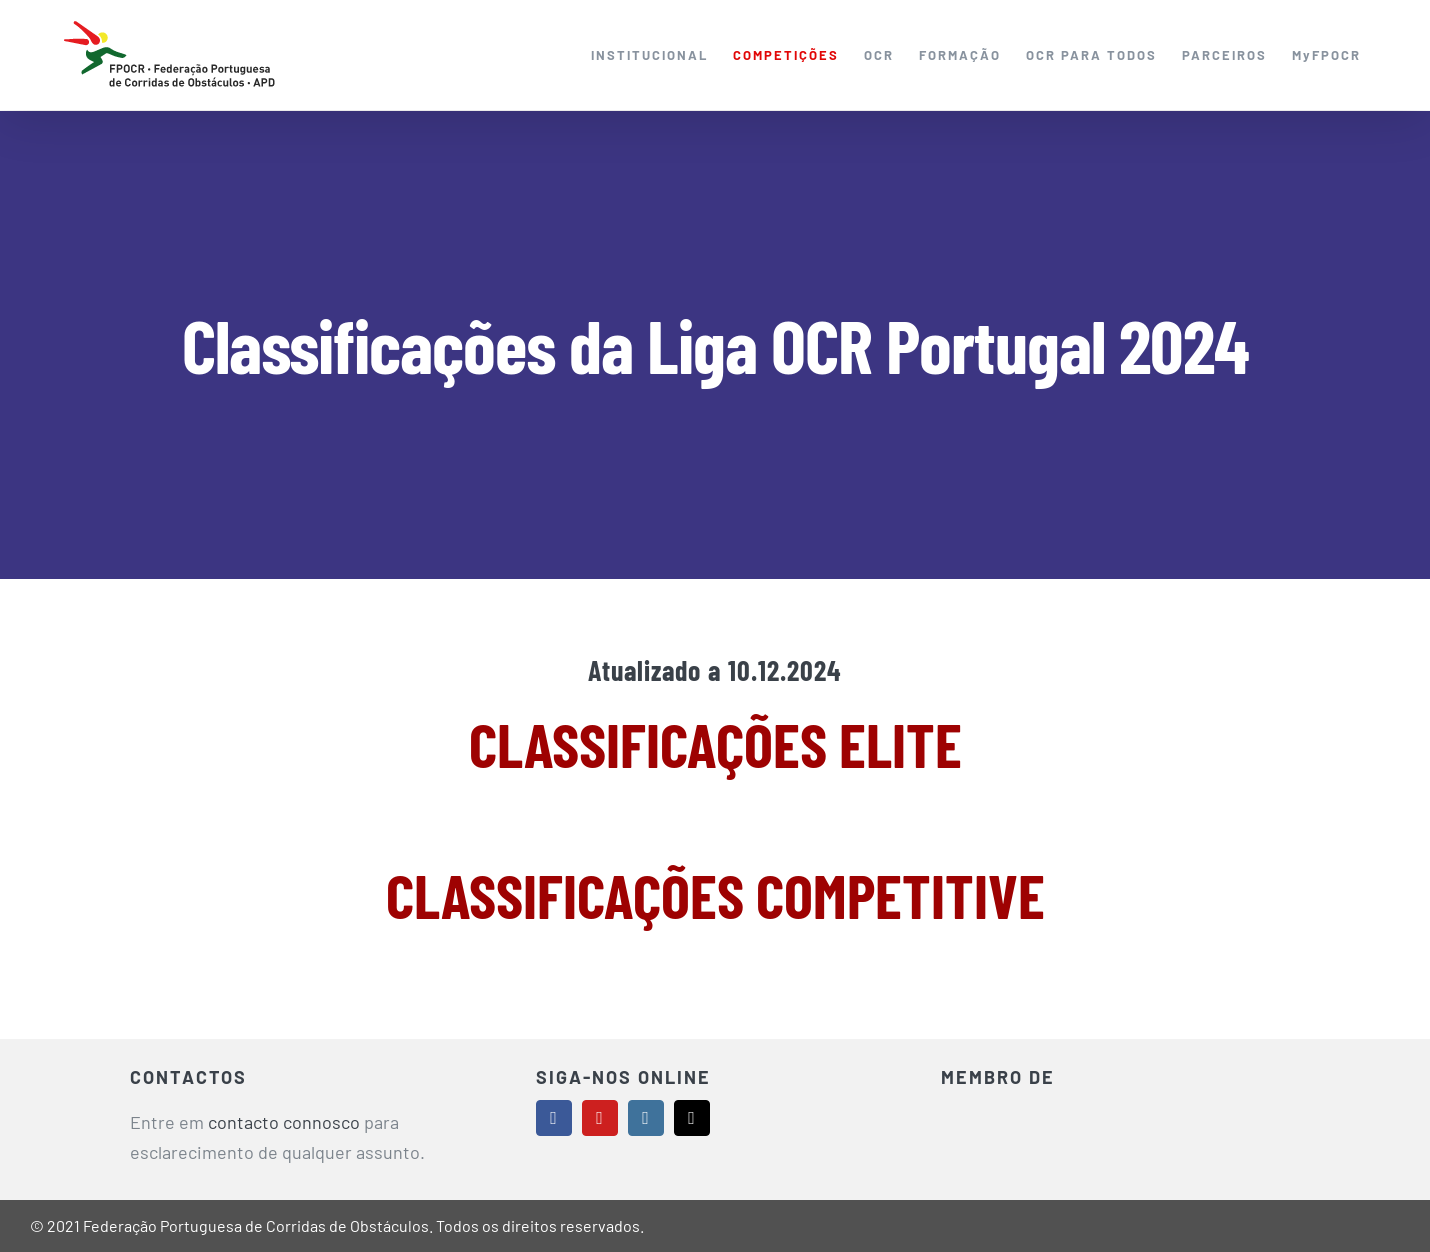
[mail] (692, 1118)
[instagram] (646, 1118)
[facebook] (554, 1118)
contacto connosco (284, 1122)
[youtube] (600, 1118)
